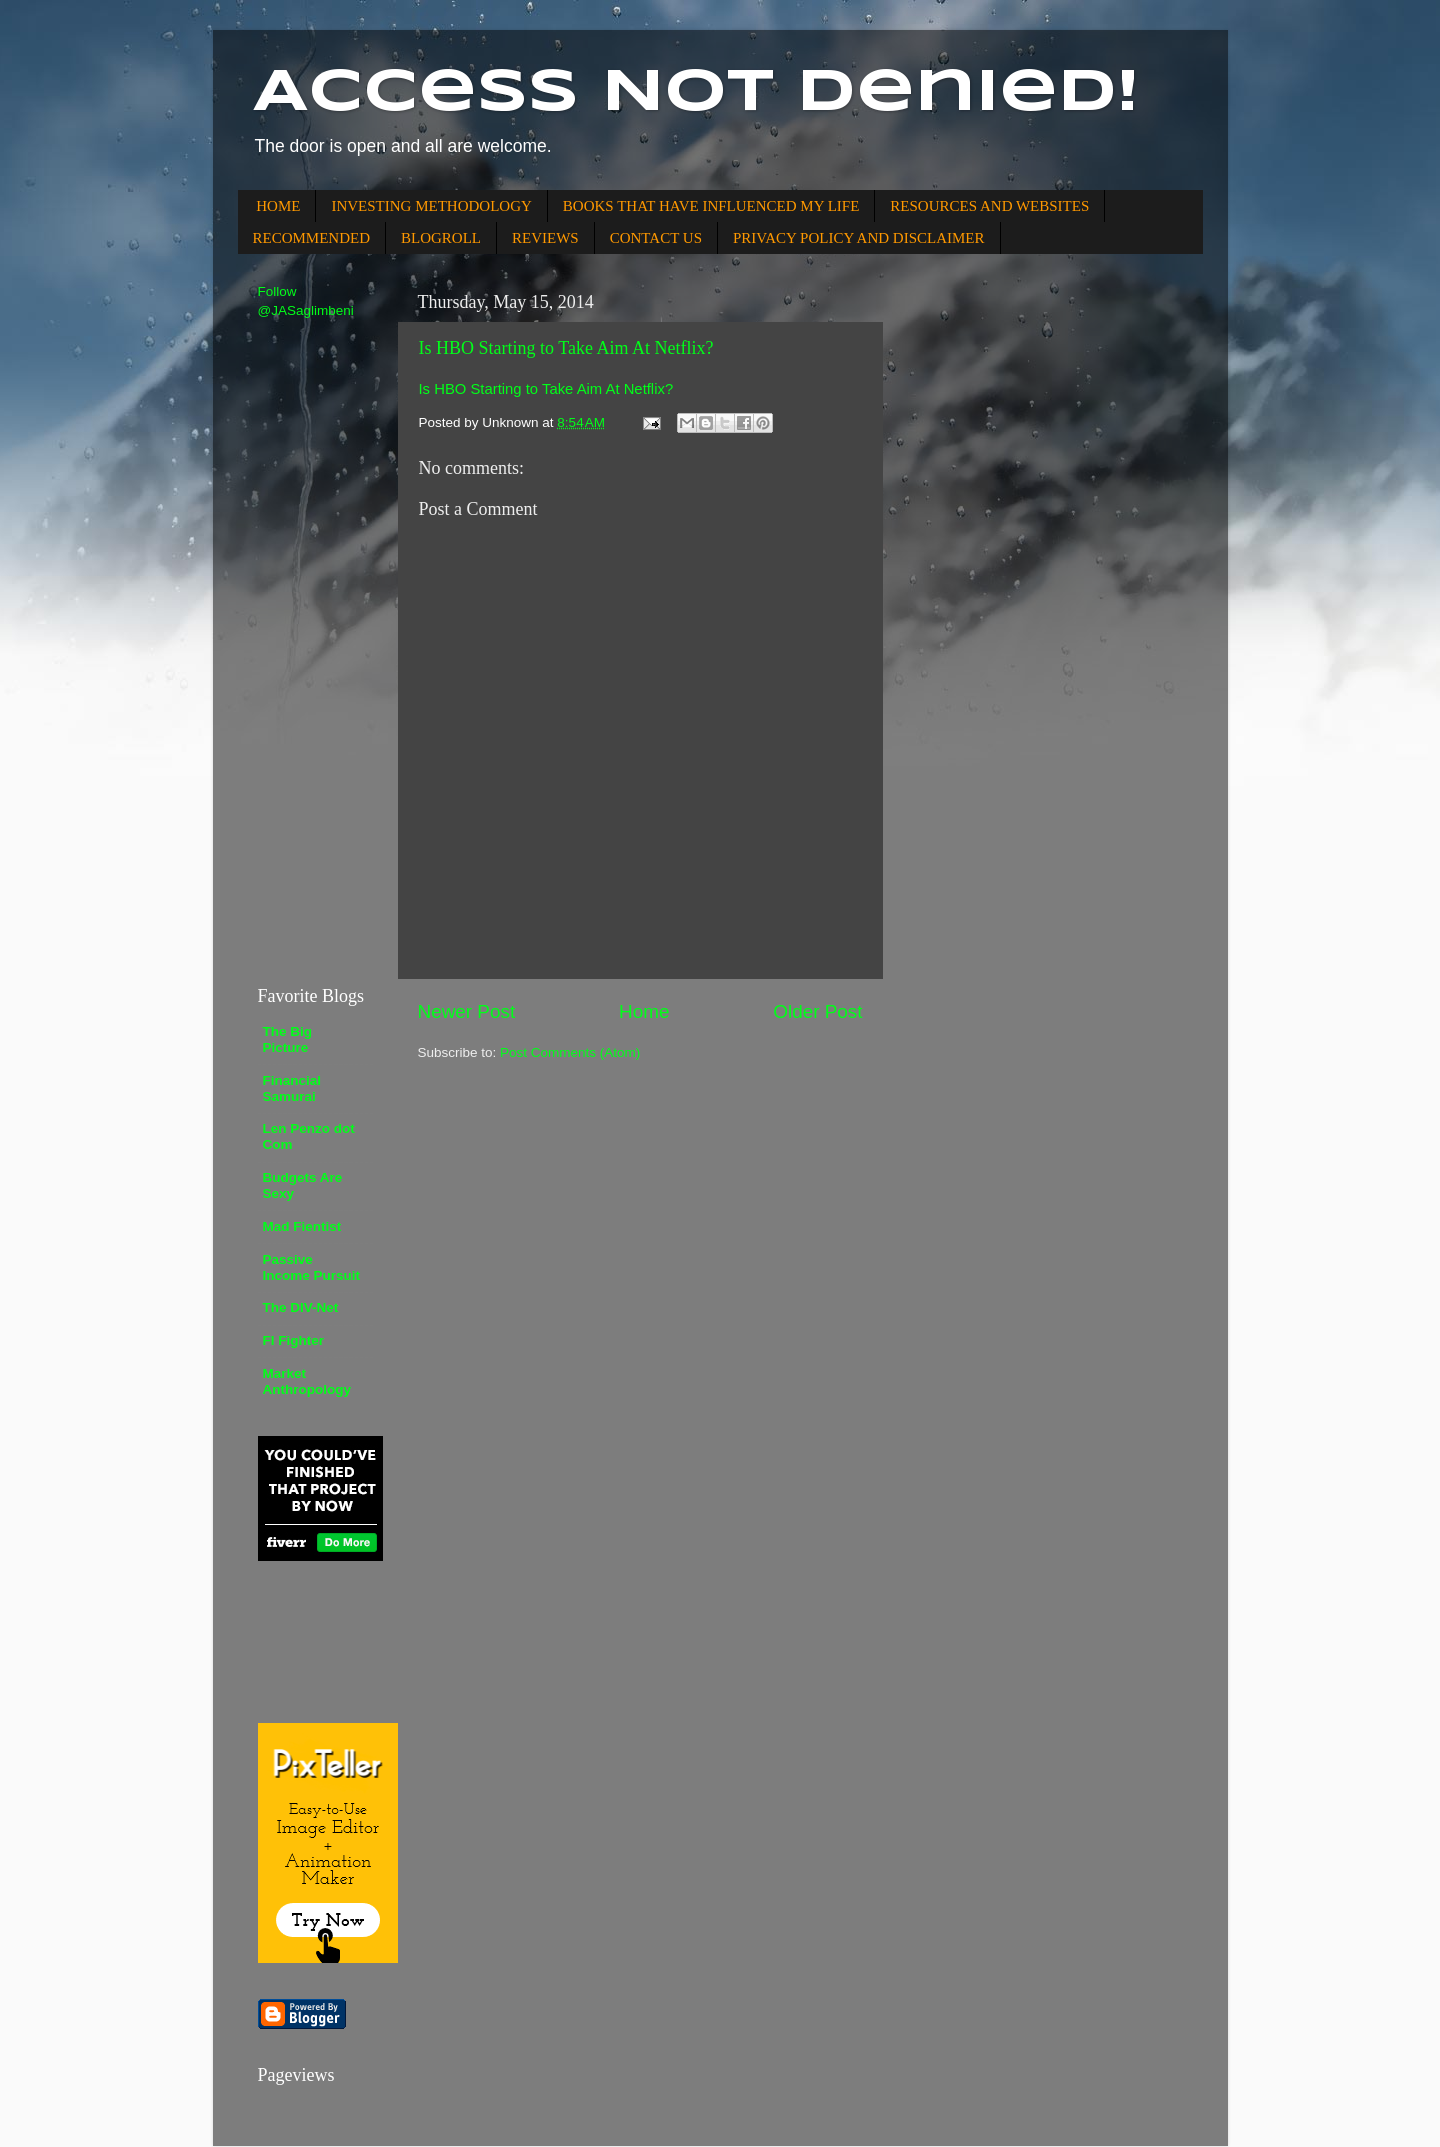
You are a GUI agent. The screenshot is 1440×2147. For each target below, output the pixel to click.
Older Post (817, 1011)
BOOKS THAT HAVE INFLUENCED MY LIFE (711, 206)
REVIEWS (545, 238)
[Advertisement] (318, 651)
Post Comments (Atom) (570, 1052)
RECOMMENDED (312, 238)
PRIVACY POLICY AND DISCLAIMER (859, 238)
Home (644, 1011)
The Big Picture (288, 1039)
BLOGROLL (441, 238)
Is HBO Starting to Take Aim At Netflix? (566, 348)
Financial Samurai (292, 1088)
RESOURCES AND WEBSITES (989, 206)
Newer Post (467, 1011)
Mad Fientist (302, 1226)
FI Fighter (294, 1340)
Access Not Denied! (696, 93)
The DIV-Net (301, 1307)
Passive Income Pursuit (312, 1267)
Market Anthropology (307, 1381)
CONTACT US (656, 238)
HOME (278, 206)
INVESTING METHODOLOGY (431, 206)
